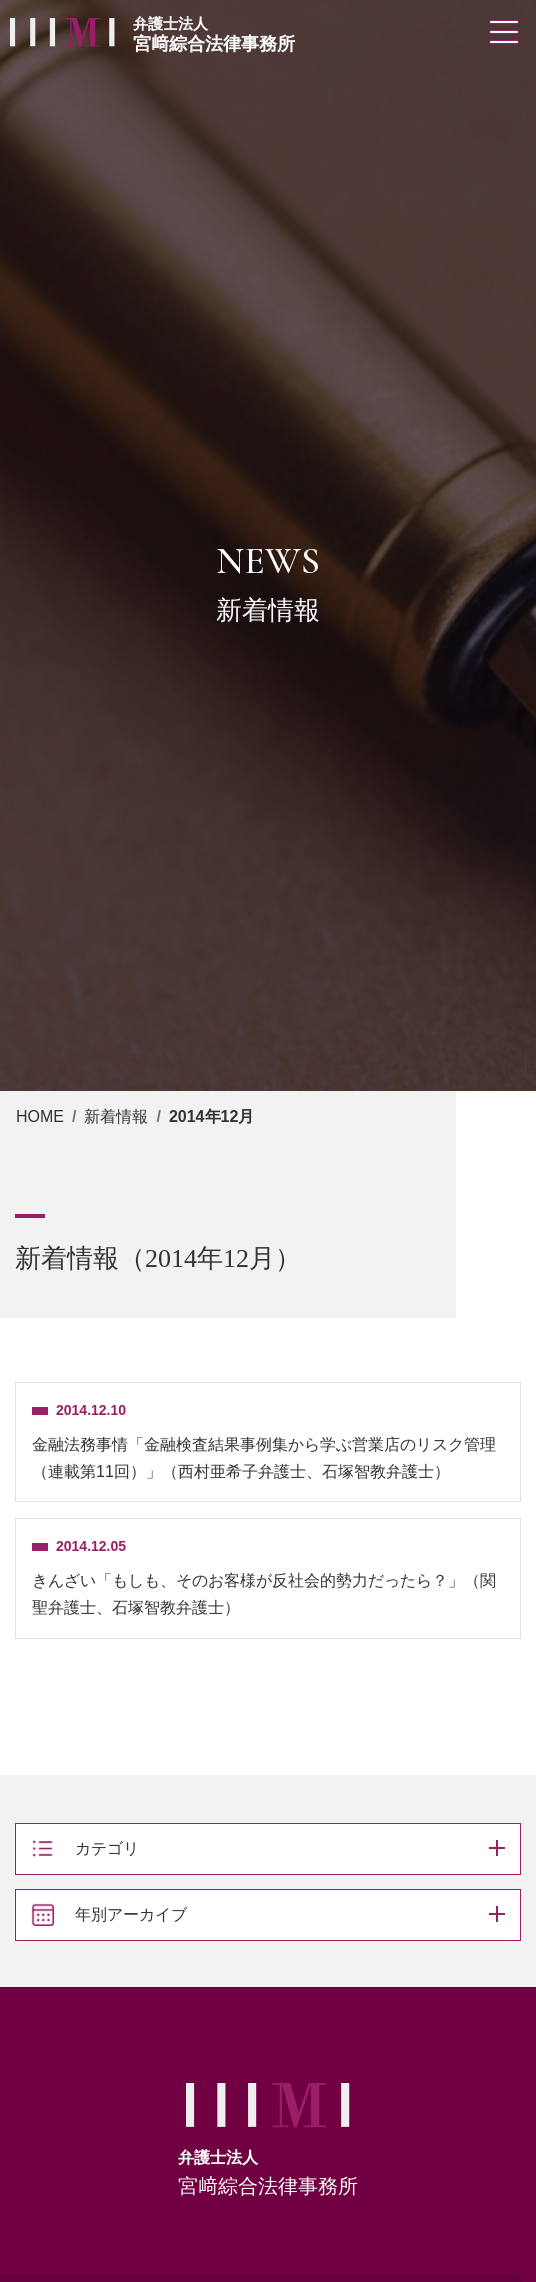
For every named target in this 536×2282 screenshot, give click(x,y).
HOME (40, 1116)
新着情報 (116, 1116)
